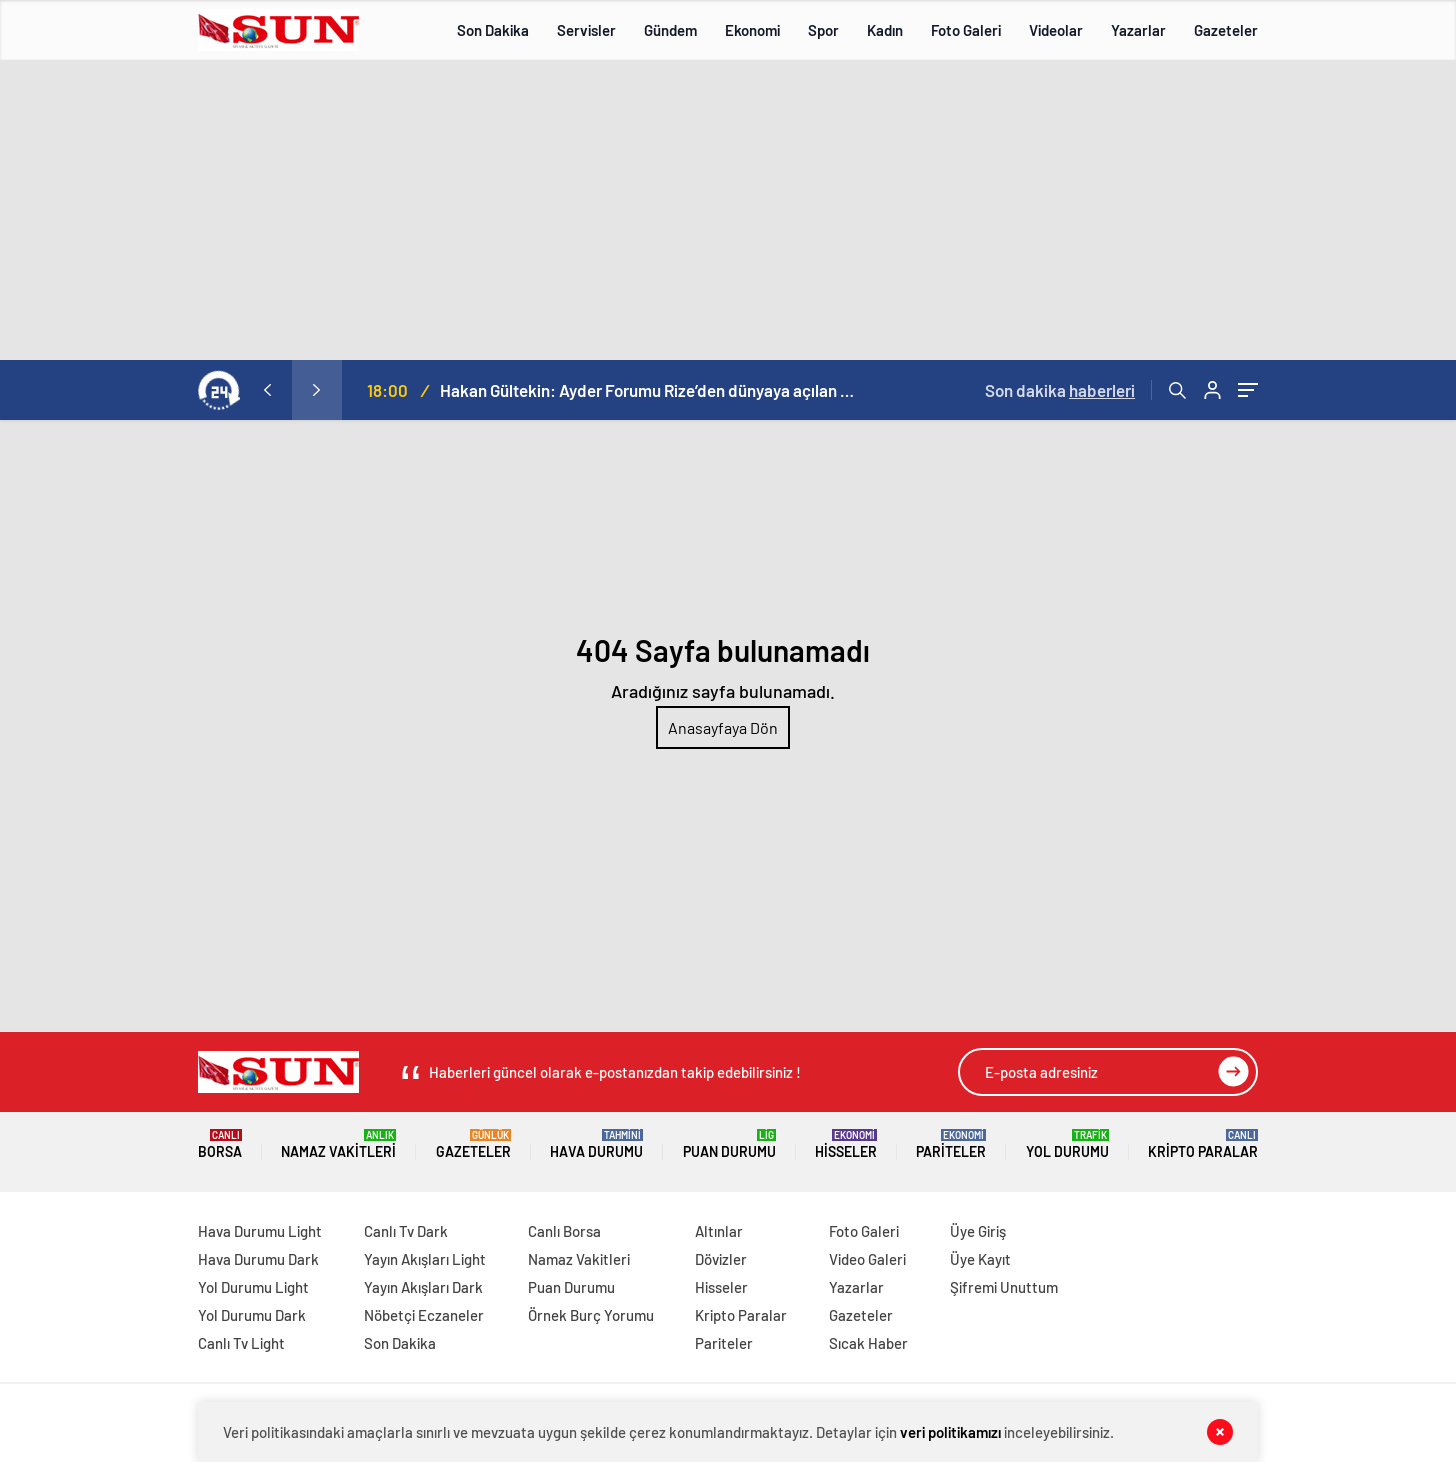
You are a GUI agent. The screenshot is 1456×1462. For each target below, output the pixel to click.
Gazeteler (1226, 30)
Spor (823, 30)
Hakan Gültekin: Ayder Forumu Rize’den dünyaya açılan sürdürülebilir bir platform (650, 390)
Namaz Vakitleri (338, 1144)
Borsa (220, 1144)
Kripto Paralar (1203, 1144)
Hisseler (846, 1144)
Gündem (670, 30)
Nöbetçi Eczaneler (424, 1315)
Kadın (885, 30)
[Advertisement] (728, 210)
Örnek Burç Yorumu (591, 1315)
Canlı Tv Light (241, 1343)
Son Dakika (493, 30)
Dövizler (721, 1259)
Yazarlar (1138, 30)
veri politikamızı (950, 1432)
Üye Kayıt (980, 1259)
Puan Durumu (729, 1144)
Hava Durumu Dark (258, 1259)
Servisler (586, 30)
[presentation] (267, 390)
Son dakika (1060, 390)
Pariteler (951, 1144)
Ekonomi (752, 30)
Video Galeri (867, 1259)
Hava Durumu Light (260, 1231)
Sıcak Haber (868, 1343)
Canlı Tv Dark (406, 1231)
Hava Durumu (596, 1144)
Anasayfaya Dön (723, 727)
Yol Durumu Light (253, 1287)
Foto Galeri (966, 30)
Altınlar (719, 1231)
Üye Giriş (978, 1231)
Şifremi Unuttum (1004, 1287)
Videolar (1056, 30)
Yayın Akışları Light (425, 1259)
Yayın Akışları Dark (423, 1287)
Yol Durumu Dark (252, 1315)
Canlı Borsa (564, 1231)
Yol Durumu (1067, 1144)
